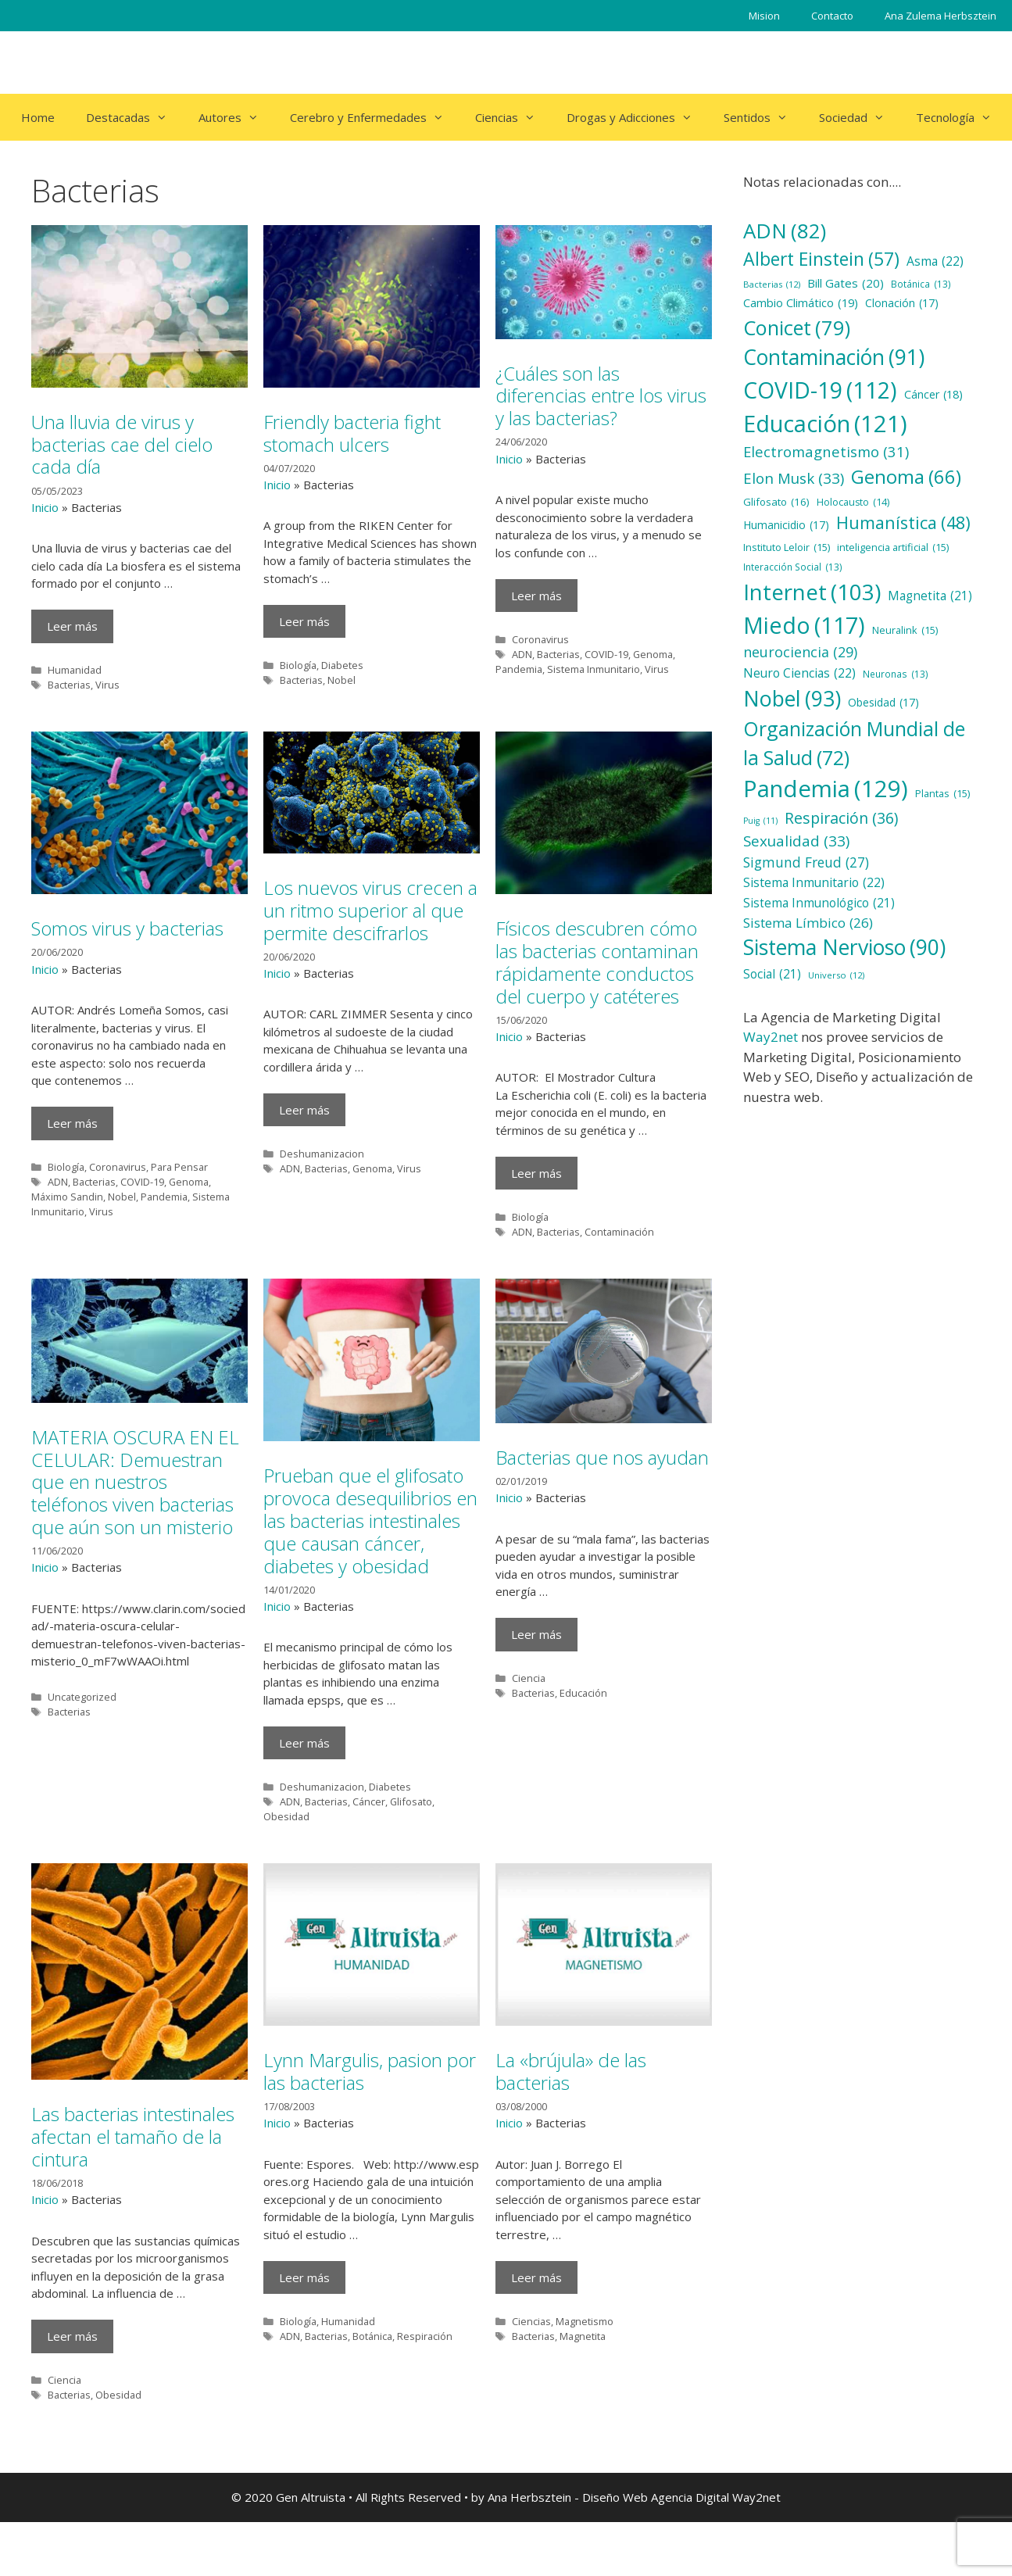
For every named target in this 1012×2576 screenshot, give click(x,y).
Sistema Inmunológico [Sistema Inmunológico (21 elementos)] (819, 903)
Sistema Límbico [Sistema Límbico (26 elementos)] (808, 923)
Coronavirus (540, 639)
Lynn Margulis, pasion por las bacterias (369, 2071)
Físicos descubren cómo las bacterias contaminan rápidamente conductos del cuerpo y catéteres (597, 961)
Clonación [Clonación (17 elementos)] (902, 303)
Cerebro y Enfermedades (375, 117)
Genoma (653, 654)
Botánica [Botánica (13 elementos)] (921, 284)
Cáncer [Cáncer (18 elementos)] (933, 394)
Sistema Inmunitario (593, 669)
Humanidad (75, 670)
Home (38, 117)
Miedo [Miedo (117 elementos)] (804, 625)
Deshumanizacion (322, 1154)
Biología (298, 665)
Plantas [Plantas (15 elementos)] (942, 793)
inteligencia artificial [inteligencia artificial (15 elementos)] (893, 547)
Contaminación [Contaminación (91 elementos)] (833, 358)
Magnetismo (584, 2321)
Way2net (770, 1037)
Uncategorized (82, 1697)
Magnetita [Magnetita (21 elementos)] (930, 596)
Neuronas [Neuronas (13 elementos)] (895, 674)
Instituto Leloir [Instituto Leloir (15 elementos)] (786, 547)
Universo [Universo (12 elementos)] (836, 975)
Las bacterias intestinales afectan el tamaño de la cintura (132, 2136)
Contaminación (619, 1232)
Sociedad (859, 117)
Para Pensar (179, 1167)
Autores (236, 117)
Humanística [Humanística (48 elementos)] (903, 523)
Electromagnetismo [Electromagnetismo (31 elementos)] (826, 452)
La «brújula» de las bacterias (570, 2071)
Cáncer (368, 1801)
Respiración (424, 2336)
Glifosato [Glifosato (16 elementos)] (776, 502)
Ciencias (513, 117)
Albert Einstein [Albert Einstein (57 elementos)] (821, 258)
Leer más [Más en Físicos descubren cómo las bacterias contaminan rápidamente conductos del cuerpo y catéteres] (536, 1173)
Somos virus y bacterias (127, 928)
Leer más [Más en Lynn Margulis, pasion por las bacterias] (304, 2277)
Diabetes (342, 665)
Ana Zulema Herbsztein (940, 16)
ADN (522, 654)
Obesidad (286, 1816)
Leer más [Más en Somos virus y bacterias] (72, 1123)
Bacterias (69, 685)
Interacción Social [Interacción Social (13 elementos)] (792, 567)
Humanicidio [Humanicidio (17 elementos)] (786, 525)
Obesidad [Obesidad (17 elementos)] (883, 703)
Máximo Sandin (67, 1197)
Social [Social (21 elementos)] (772, 974)
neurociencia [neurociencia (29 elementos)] (800, 652)
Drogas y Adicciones (637, 117)
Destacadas (134, 117)
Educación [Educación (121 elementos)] (825, 423)
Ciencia (528, 1678)
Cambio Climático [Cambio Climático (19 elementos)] (800, 303)
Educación (583, 1693)
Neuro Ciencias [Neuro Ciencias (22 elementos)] (799, 673)
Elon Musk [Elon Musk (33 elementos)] (793, 478)
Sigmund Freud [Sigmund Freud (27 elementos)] (806, 862)
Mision (764, 16)
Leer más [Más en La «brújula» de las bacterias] (536, 2277)
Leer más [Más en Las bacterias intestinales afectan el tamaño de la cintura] (72, 2336)
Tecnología (961, 117)
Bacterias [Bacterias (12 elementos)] (771, 285)
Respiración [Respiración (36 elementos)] (841, 818)
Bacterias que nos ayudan (602, 1457)
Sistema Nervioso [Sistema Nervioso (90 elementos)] (844, 948)
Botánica (372, 2336)
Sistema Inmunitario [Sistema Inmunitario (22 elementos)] (814, 883)
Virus (107, 685)
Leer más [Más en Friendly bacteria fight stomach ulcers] (304, 621)
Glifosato (411, 1801)
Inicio (45, 507)
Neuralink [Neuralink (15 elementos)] (905, 630)
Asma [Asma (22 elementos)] (935, 261)
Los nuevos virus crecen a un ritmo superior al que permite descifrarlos (370, 910)
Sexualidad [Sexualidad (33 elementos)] (796, 841)
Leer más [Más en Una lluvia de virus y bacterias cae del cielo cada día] (72, 626)
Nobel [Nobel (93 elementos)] (792, 698)
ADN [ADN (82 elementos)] (784, 231)
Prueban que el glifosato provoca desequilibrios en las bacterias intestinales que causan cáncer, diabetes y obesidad (370, 1520)
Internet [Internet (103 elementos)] (812, 592)
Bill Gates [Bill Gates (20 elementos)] (845, 283)
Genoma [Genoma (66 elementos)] (906, 477)
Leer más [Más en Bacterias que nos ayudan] (536, 1634)
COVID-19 (606, 654)
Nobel (341, 680)
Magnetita (583, 2336)
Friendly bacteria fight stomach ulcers (352, 433)
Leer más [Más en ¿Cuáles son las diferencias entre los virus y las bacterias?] (536, 595)
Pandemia (518, 669)
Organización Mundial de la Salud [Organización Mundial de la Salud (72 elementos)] (854, 743)
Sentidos (763, 117)
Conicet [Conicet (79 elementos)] (796, 327)
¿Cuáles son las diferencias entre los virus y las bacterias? (600, 395)
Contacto (832, 16)
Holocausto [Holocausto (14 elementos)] (853, 503)
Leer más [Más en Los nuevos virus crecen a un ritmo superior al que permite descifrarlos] (304, 1110)
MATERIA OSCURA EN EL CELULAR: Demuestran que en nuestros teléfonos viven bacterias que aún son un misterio (135, 1482)
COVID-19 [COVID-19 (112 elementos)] (820, 390)
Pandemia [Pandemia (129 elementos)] (825, 789)
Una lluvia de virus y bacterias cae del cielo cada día (122, 444)
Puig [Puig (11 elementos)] (760, 820)
